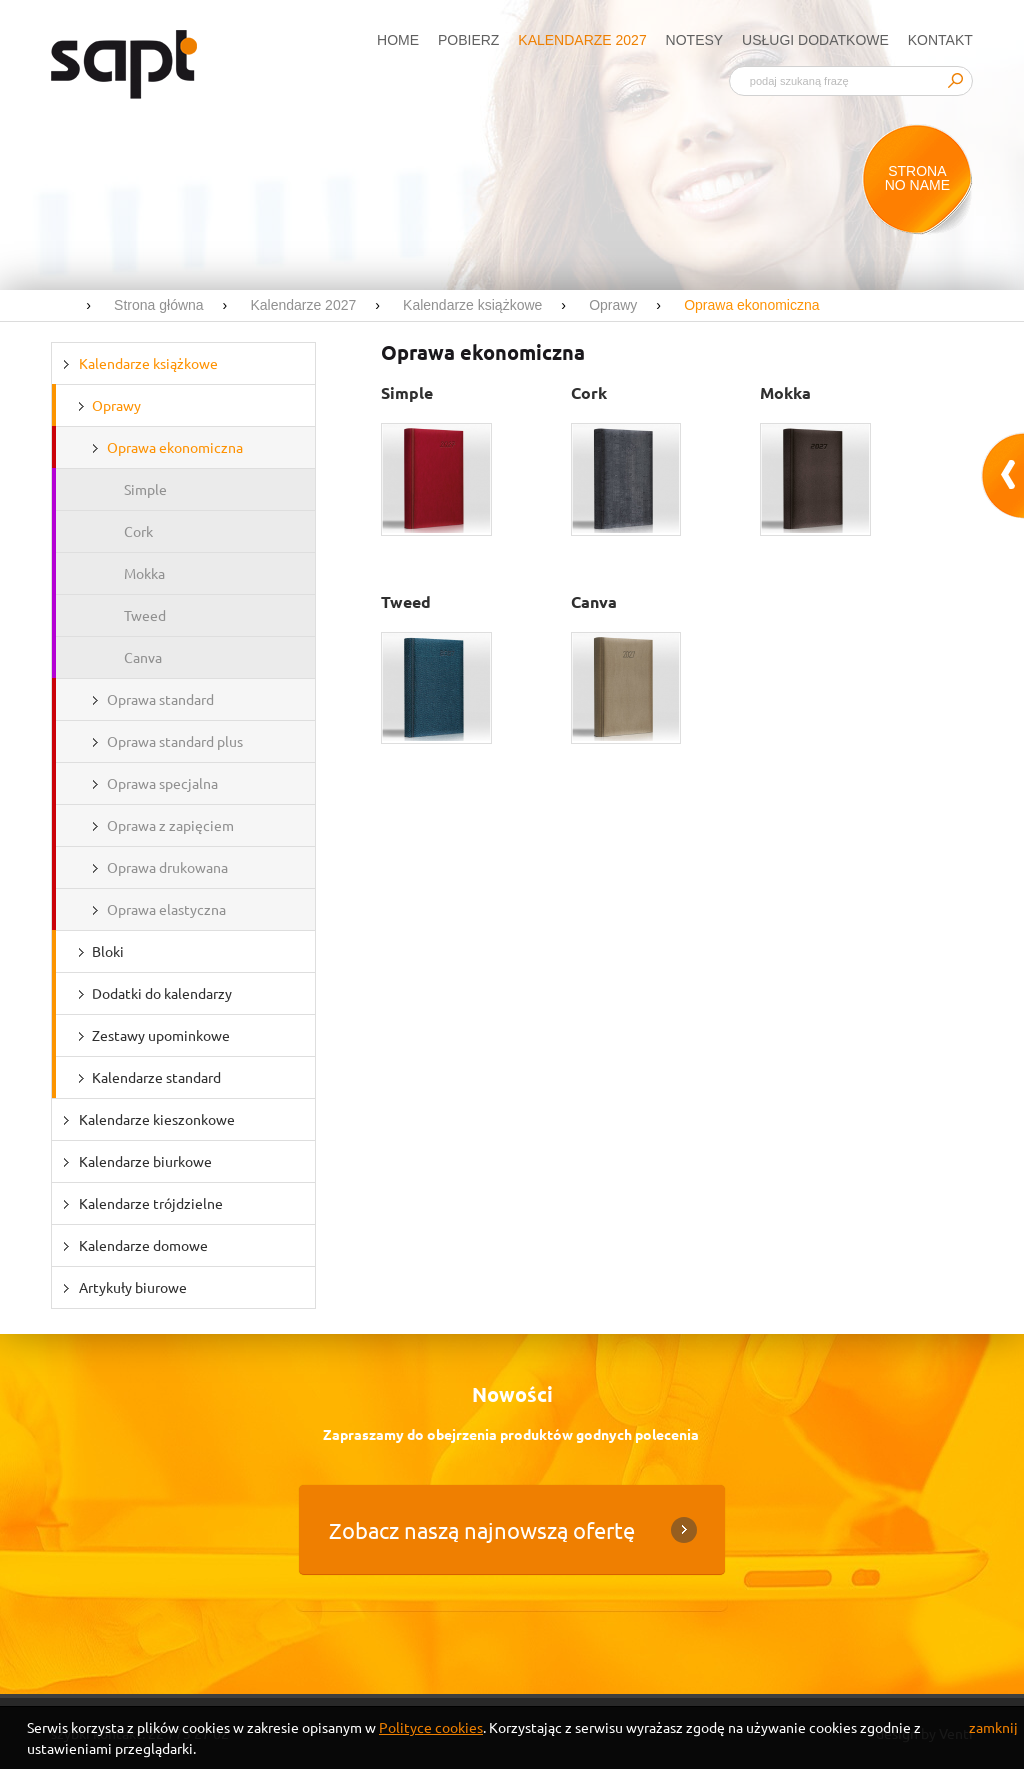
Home (398, 40)
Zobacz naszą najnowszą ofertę (482, 1530)
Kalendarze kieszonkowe (157, 1119)
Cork (138, 531)
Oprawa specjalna (162, 783)
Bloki (108, 951)
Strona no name (917, 178)
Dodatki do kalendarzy (162, 993)
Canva (143, 657)
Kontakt (940, 40)
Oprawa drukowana (167, 867)
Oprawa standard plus (175, 741)
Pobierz (468, 40)
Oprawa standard (160, 699)
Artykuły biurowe (133, 1287)
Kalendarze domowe (143, 1245)
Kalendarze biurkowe (145, 1161)
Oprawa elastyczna (166, 909)
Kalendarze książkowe (148, 363)
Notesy (695, 40)
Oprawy (116, 405)
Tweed (145, 615)
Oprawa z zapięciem (170, 825)
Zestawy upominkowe (161, 1035)
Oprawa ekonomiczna (175, 447)
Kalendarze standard (156, 1077)
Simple (145, 489)
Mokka (144, 573)
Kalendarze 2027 (582, 40)
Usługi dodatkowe (815, 40)
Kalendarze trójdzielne (151, 1203)
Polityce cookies (431, 1727)
